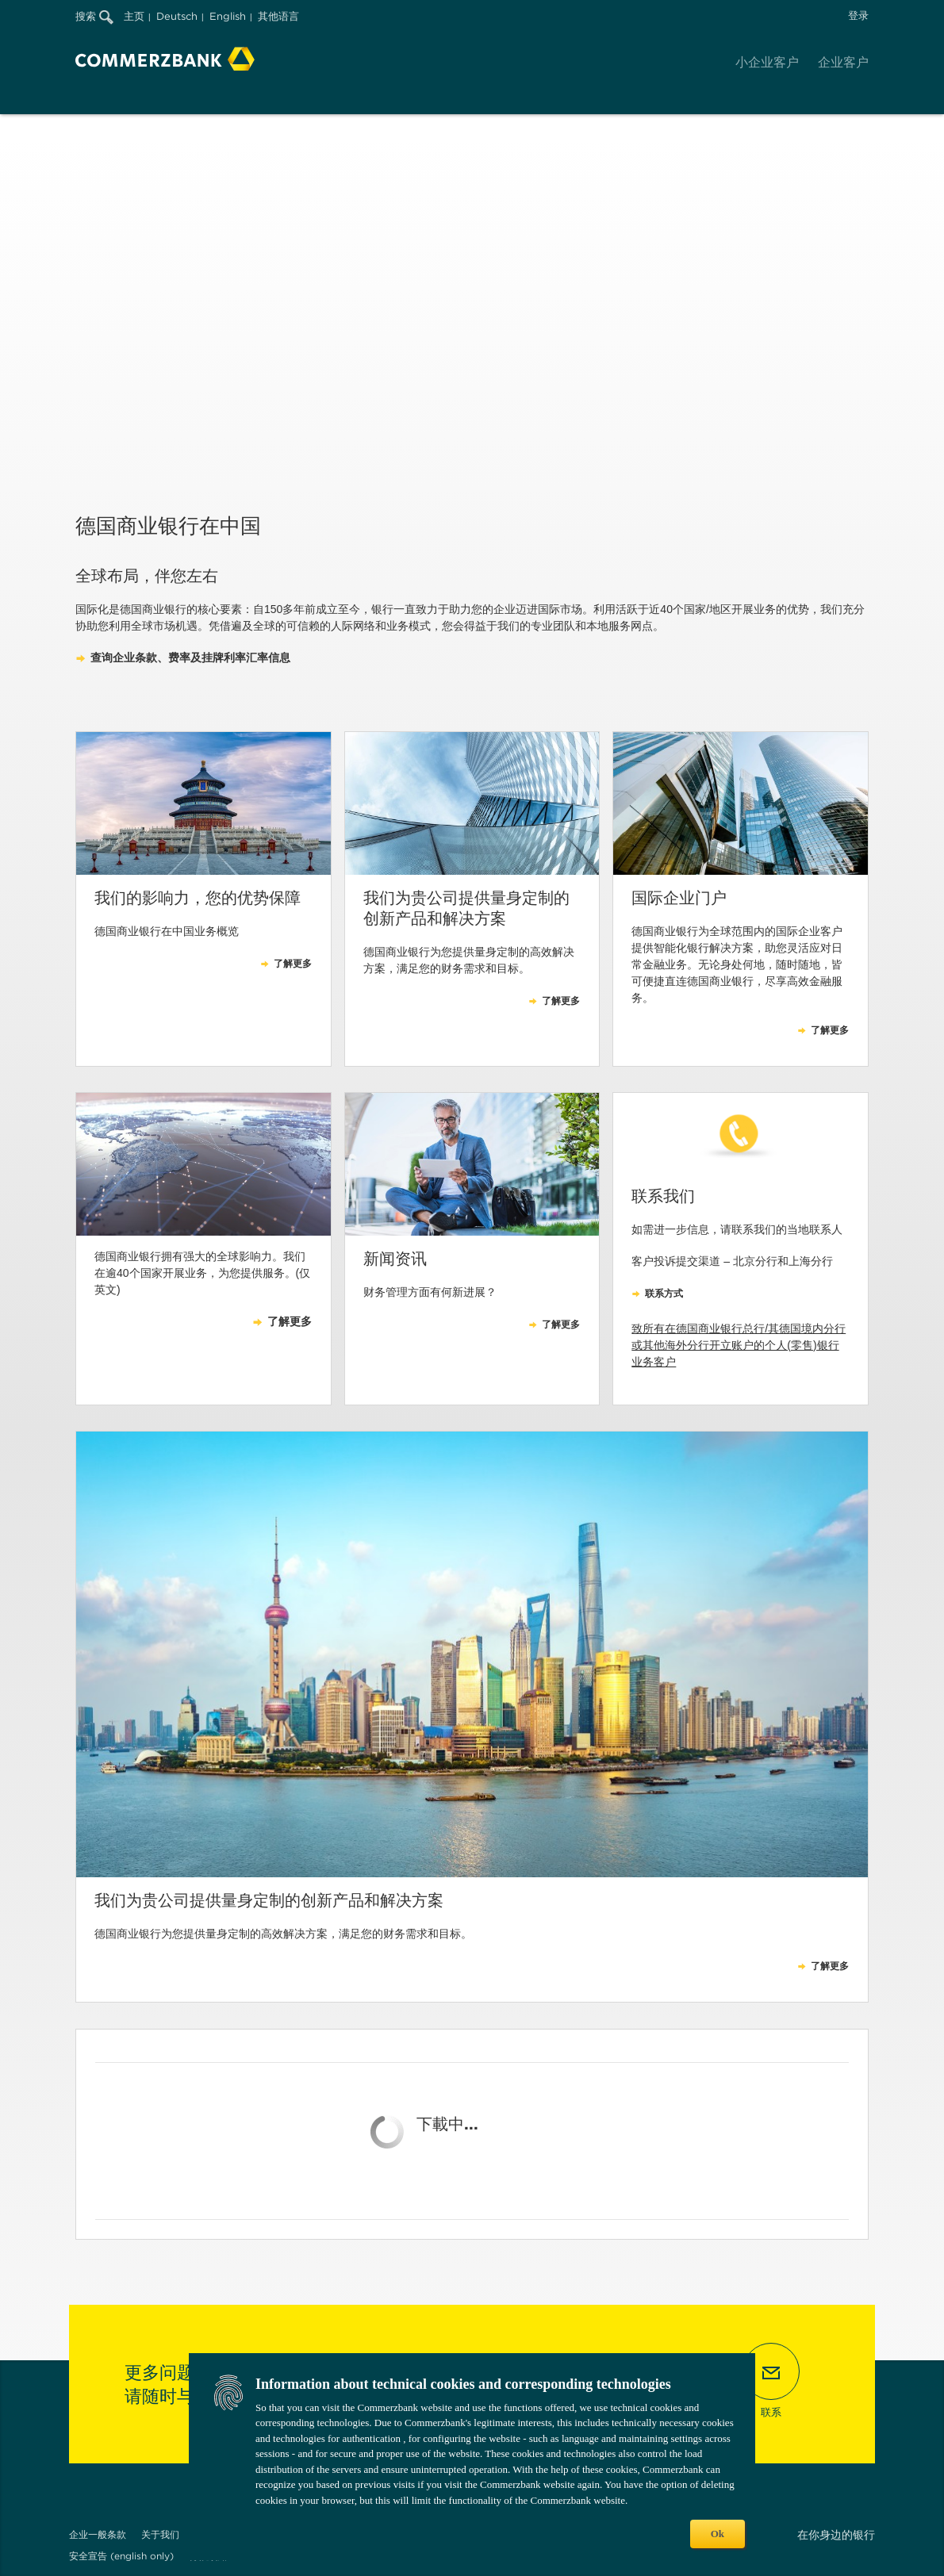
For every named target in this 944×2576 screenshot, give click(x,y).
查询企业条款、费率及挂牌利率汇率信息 (190, 657)
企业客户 (843, 62)
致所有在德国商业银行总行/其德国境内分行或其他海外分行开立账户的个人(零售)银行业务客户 (738, 1345)
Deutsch (177, 16)
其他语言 (278, 16)
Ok (717, 2534)
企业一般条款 (97, 2534)
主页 (134, 16)
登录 (858, 15)
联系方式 (664, 1293)
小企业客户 (767, 62)
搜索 (94, 16)
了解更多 (830, 1966)
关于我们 (160, 2534)
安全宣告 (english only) (121, 2556)
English (227, 16)
